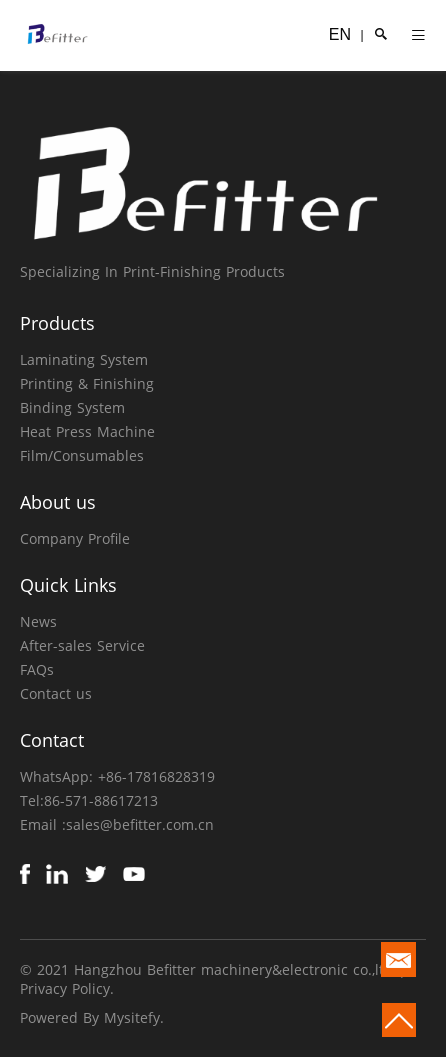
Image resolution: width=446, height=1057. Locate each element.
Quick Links (68, 585)
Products (57, 323)
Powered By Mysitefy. (92, 1017)
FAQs (37, 669)
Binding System (72, 407)
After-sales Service (82, 645)
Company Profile (75, 538)
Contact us (56, 693)
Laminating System (84, 359)
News (38, 621)
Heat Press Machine (87, 431)
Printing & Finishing (87, 383)
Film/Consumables (82, 455)
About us (58, 502)
